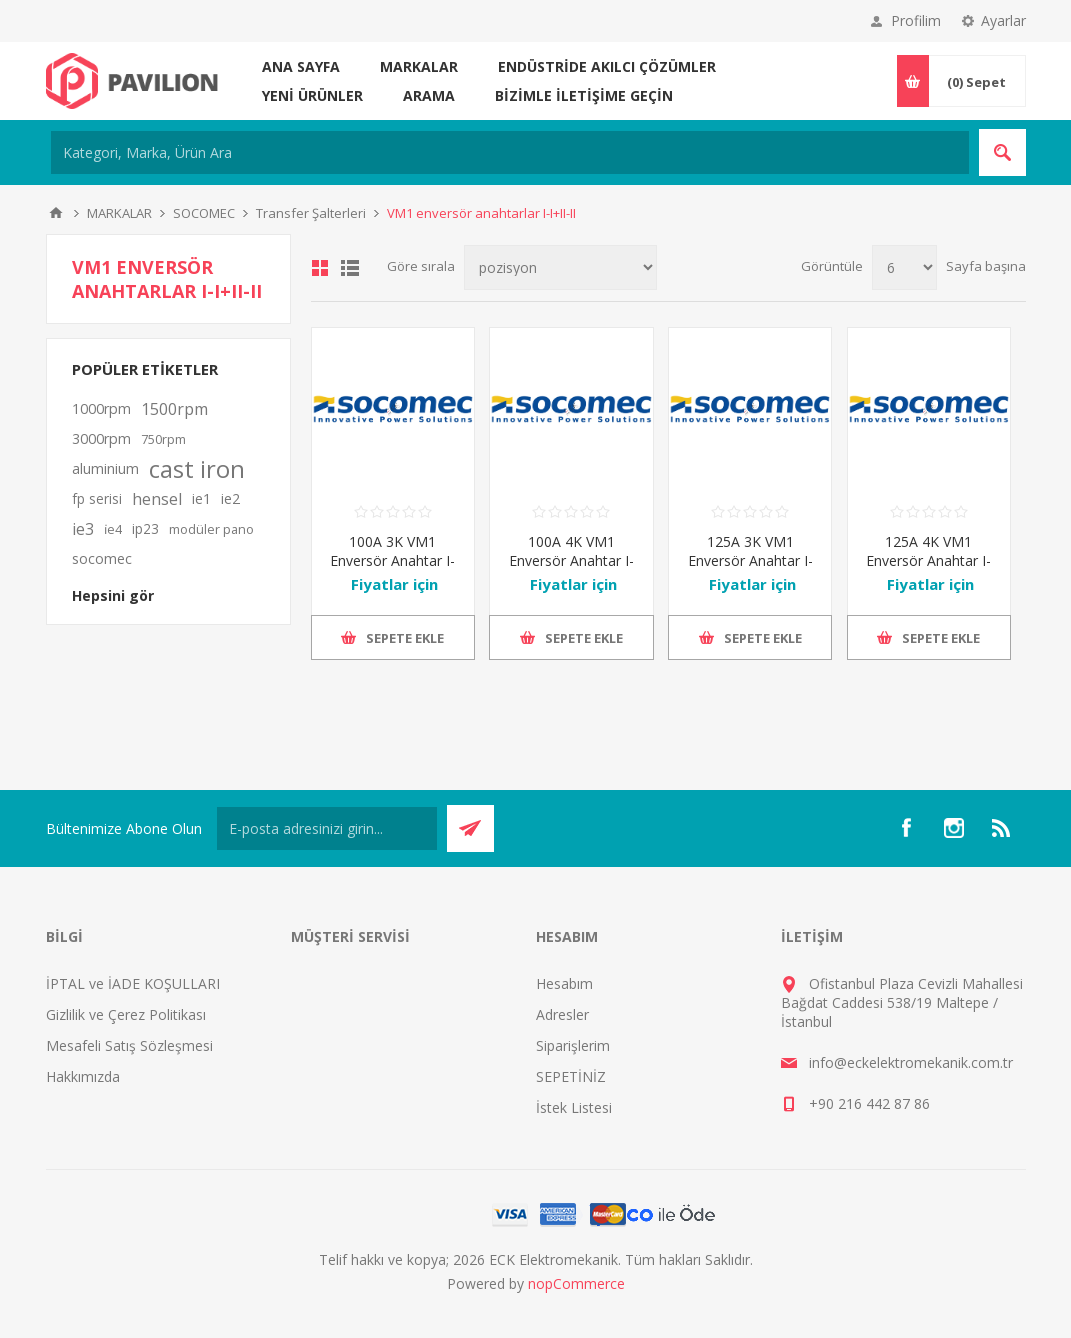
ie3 (83, 529)
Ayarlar (1003, 20)
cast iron (197, 469)
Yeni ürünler (312, 95)
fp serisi (97, 498)
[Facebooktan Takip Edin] (906, 828)
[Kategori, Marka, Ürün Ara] (510, 152)
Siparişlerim (573, 1045)
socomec (102, 558)
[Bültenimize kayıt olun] (327, 828)
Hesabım (564, 983)
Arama (429, 95)
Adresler (562, 1014)
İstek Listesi (574, 1107)
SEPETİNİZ (571, 1076)
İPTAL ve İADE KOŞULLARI (133, 983)
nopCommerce (576, 1283)
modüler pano (211, 529)
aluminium (105, 468)
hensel (157, 499)
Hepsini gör (113, 595)
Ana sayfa (301, 66)
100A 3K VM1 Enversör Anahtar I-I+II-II (392, 560)
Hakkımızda (83, 1076)
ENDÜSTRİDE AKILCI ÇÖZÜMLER (607, 66)
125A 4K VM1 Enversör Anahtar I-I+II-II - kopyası (928, 560)
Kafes (320, 268)
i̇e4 (113, 529)
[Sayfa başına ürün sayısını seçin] (904, 267)
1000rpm (101, 408)
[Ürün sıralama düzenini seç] (560, 267)
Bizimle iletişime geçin (584, 95)
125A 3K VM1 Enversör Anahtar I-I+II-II (750, 560)
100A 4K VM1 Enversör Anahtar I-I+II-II (571, 560)
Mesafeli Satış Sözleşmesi (129, 1045)
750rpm (163, 439)
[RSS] (1002, 828)
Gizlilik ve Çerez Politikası (126, 1014)
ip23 (145, 528)
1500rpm (174, 409)
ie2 (230, 498)
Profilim (916, 20)
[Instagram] (954, 828)
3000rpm (101, 438)
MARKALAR (419, 66)
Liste (350, 268)
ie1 (201, 498)
